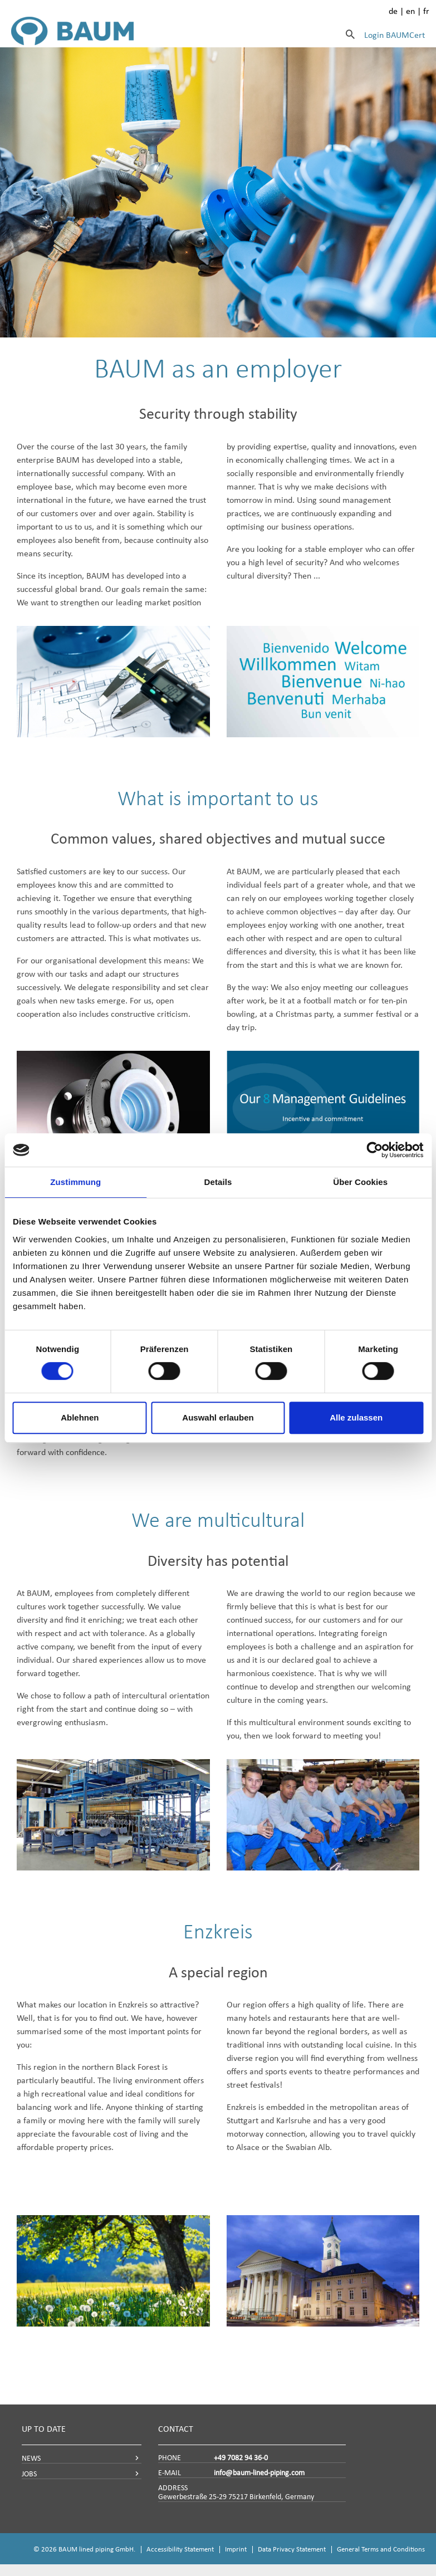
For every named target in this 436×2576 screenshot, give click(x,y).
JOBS (29, 2474)
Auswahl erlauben (217, 1417)
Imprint (236, 2549)
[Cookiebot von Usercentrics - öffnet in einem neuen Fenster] (374, 1150)
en (410, 11)
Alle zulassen (356, 1417)
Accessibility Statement (180, 2549)
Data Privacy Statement (292, 2549)
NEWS (31, 2458)
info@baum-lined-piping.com (259, 2472)
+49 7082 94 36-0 (241, 2457)
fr (426, 11)
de (393, 11)
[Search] (350, 34)
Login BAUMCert (394, 35)
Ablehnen (80, 1417)
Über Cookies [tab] (360, 1182)
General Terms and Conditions (381, 2549)
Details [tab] (218, 1182)
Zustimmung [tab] (75, 1182)
